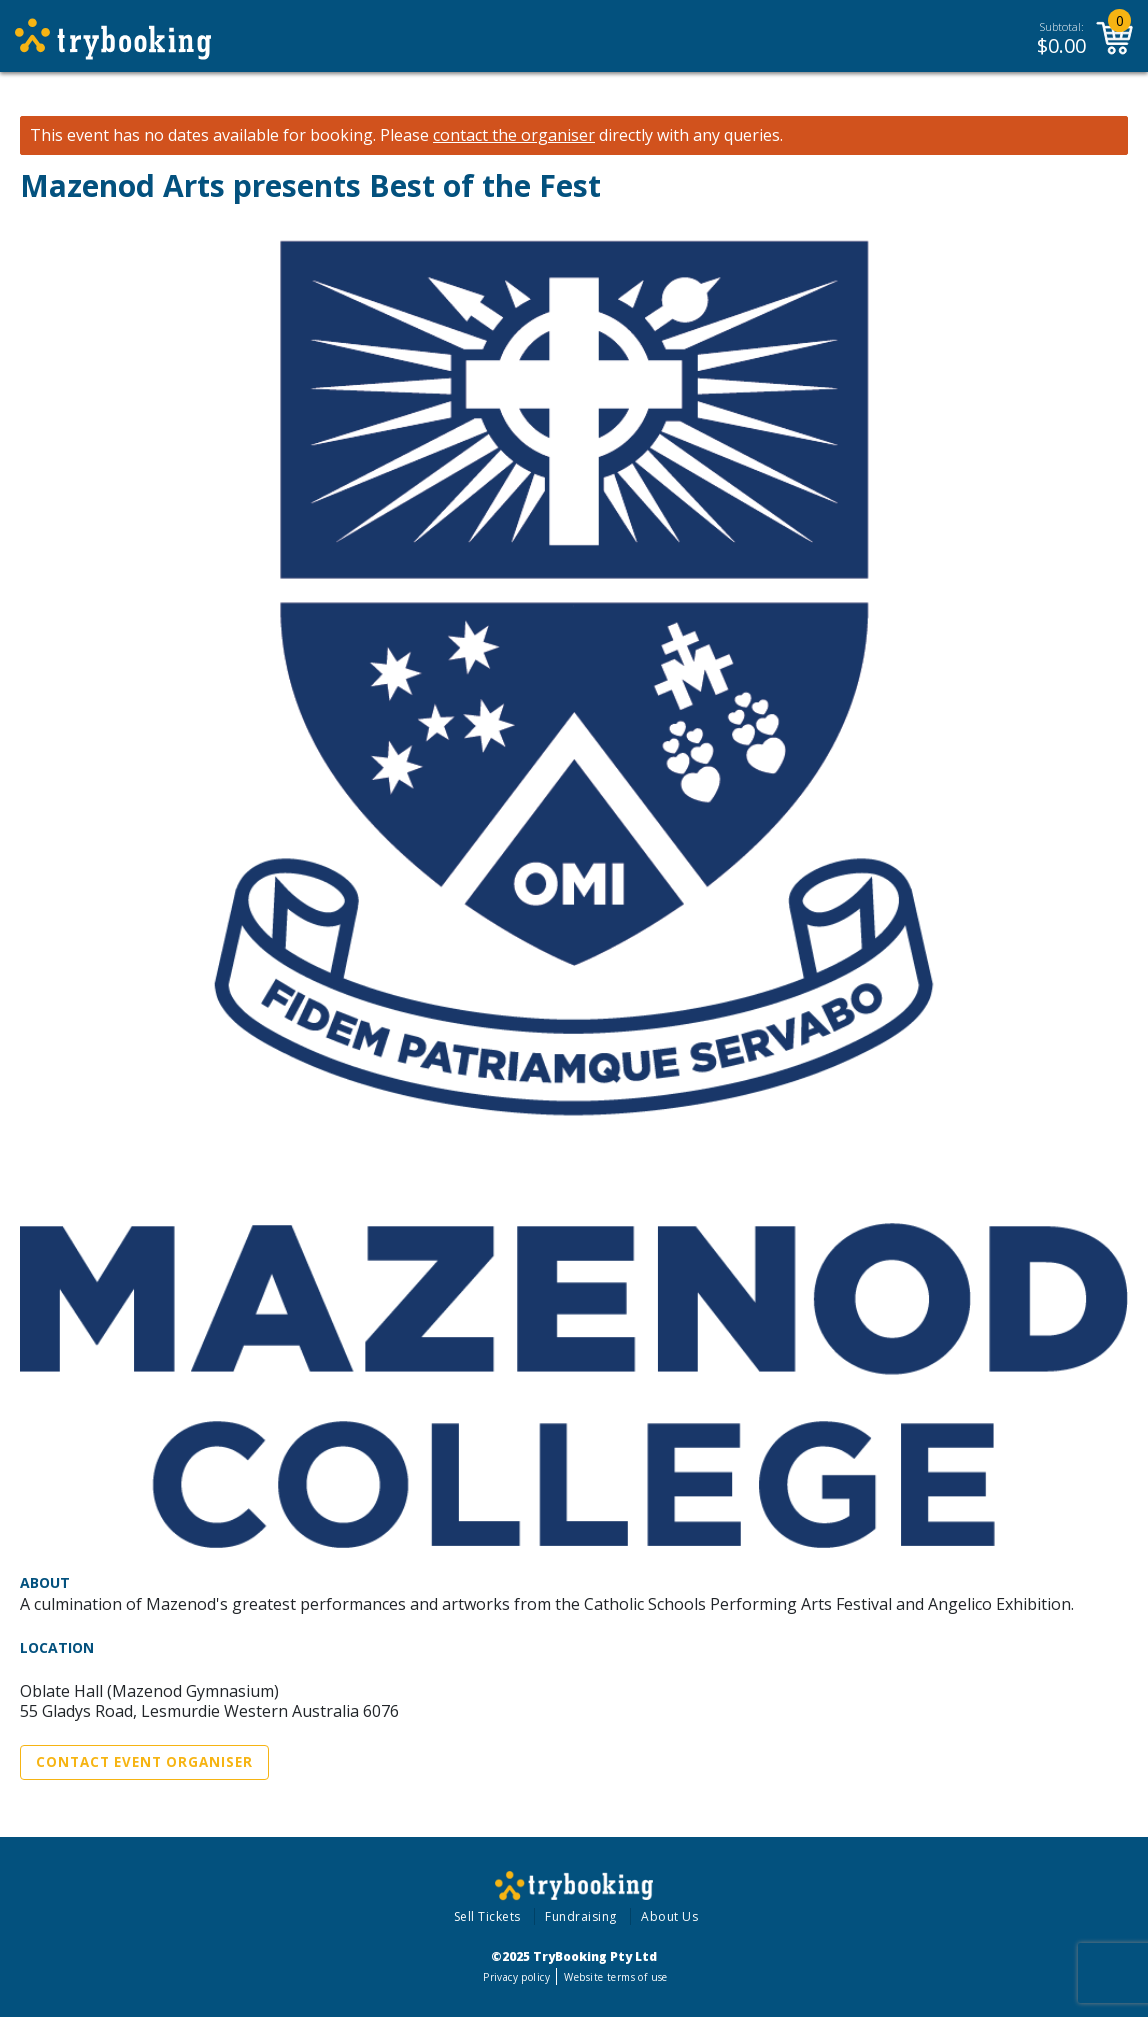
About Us (669, 1916)
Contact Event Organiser (144, 1762)
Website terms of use (615, 1977)
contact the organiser (514, 135)
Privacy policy (516, 1977)
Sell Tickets (487, 1916)
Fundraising (581, 1916)
